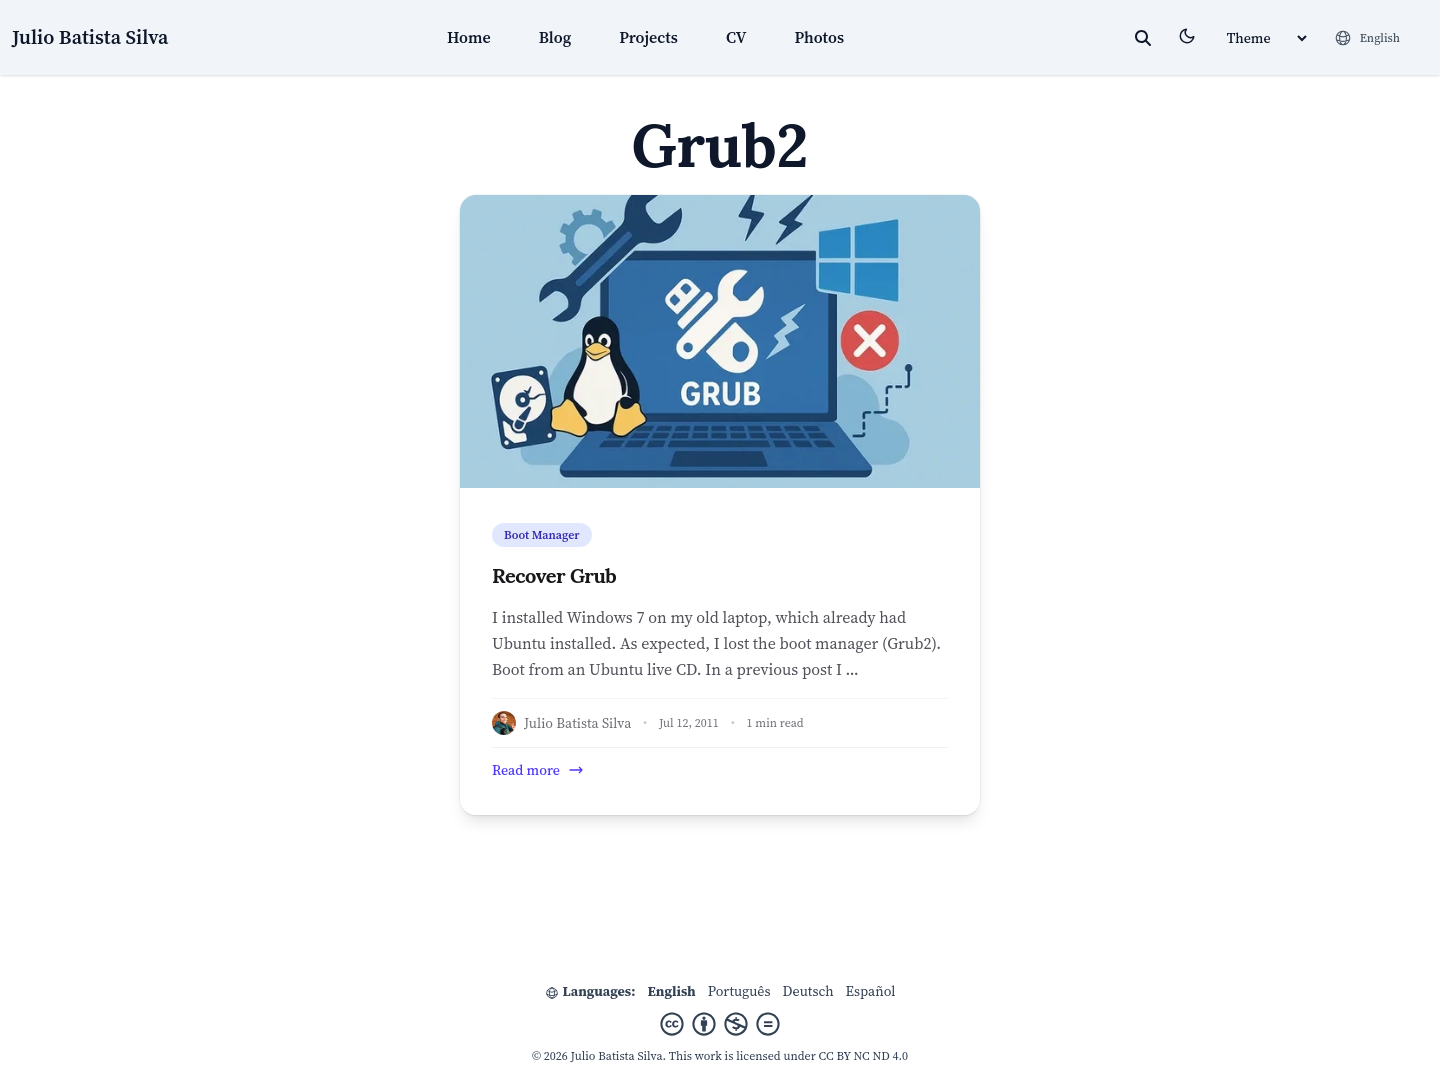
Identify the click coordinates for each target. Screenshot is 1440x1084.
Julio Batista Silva (90, 37)
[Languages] (1367, 38)
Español (871, 991)
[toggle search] (1143, 38)
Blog (555, 37)
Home (469, 37)
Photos (820, 37)
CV (736, 37)
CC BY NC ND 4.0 (864, 1056)
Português (739, 991)
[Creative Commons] (720, 1024)
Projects (648, 37)
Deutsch (808, 991)
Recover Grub (554, 575)
